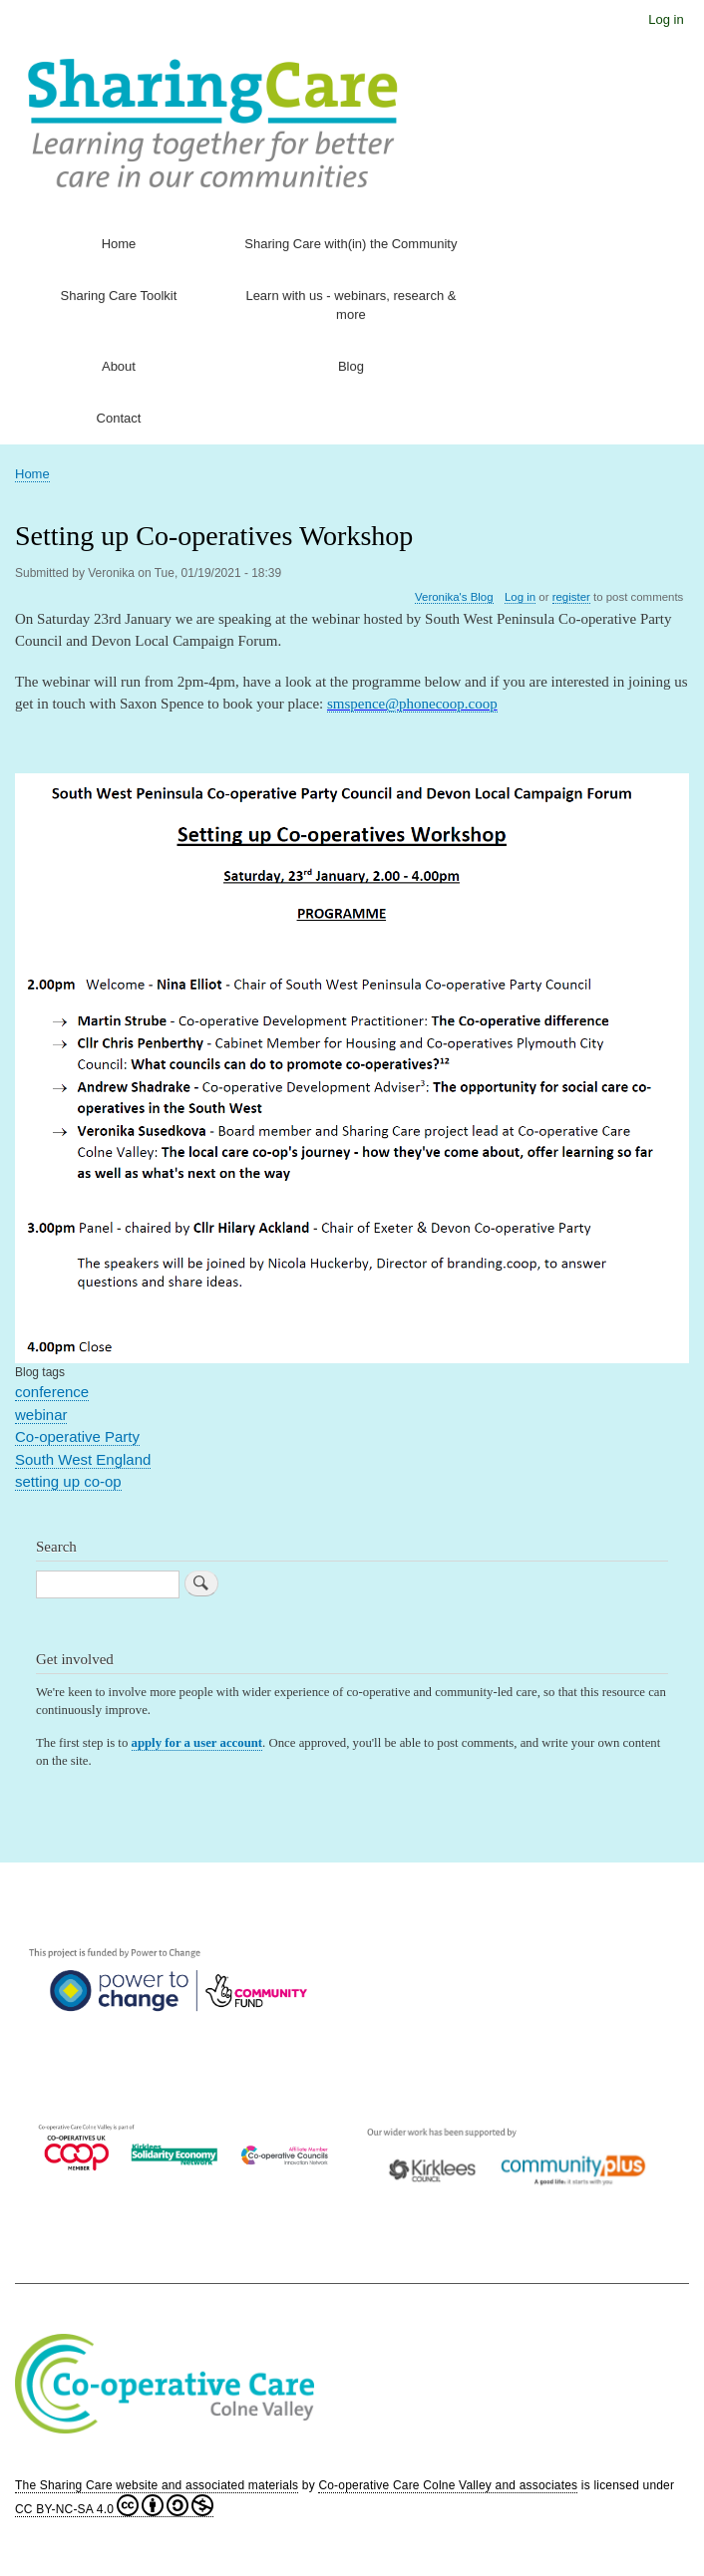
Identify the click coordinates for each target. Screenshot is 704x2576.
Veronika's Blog (454, 597)
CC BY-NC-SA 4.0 (114, 2509)
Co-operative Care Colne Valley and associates (447, 2485)
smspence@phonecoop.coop (412, 704)
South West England (83, 1459)
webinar (41, 1414)
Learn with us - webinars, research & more (350, 305)
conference (52, 1391)
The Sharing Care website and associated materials (156, 2485)
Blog (351, 366)
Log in (665, 19)
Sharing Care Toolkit (119, 295)
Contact (119, 418)
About (119, 366)
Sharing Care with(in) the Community (350, 243)
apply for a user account (197, 1743)
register (571, 597)
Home (119, 243)
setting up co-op (68, 1481)
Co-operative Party (77, 1436)
